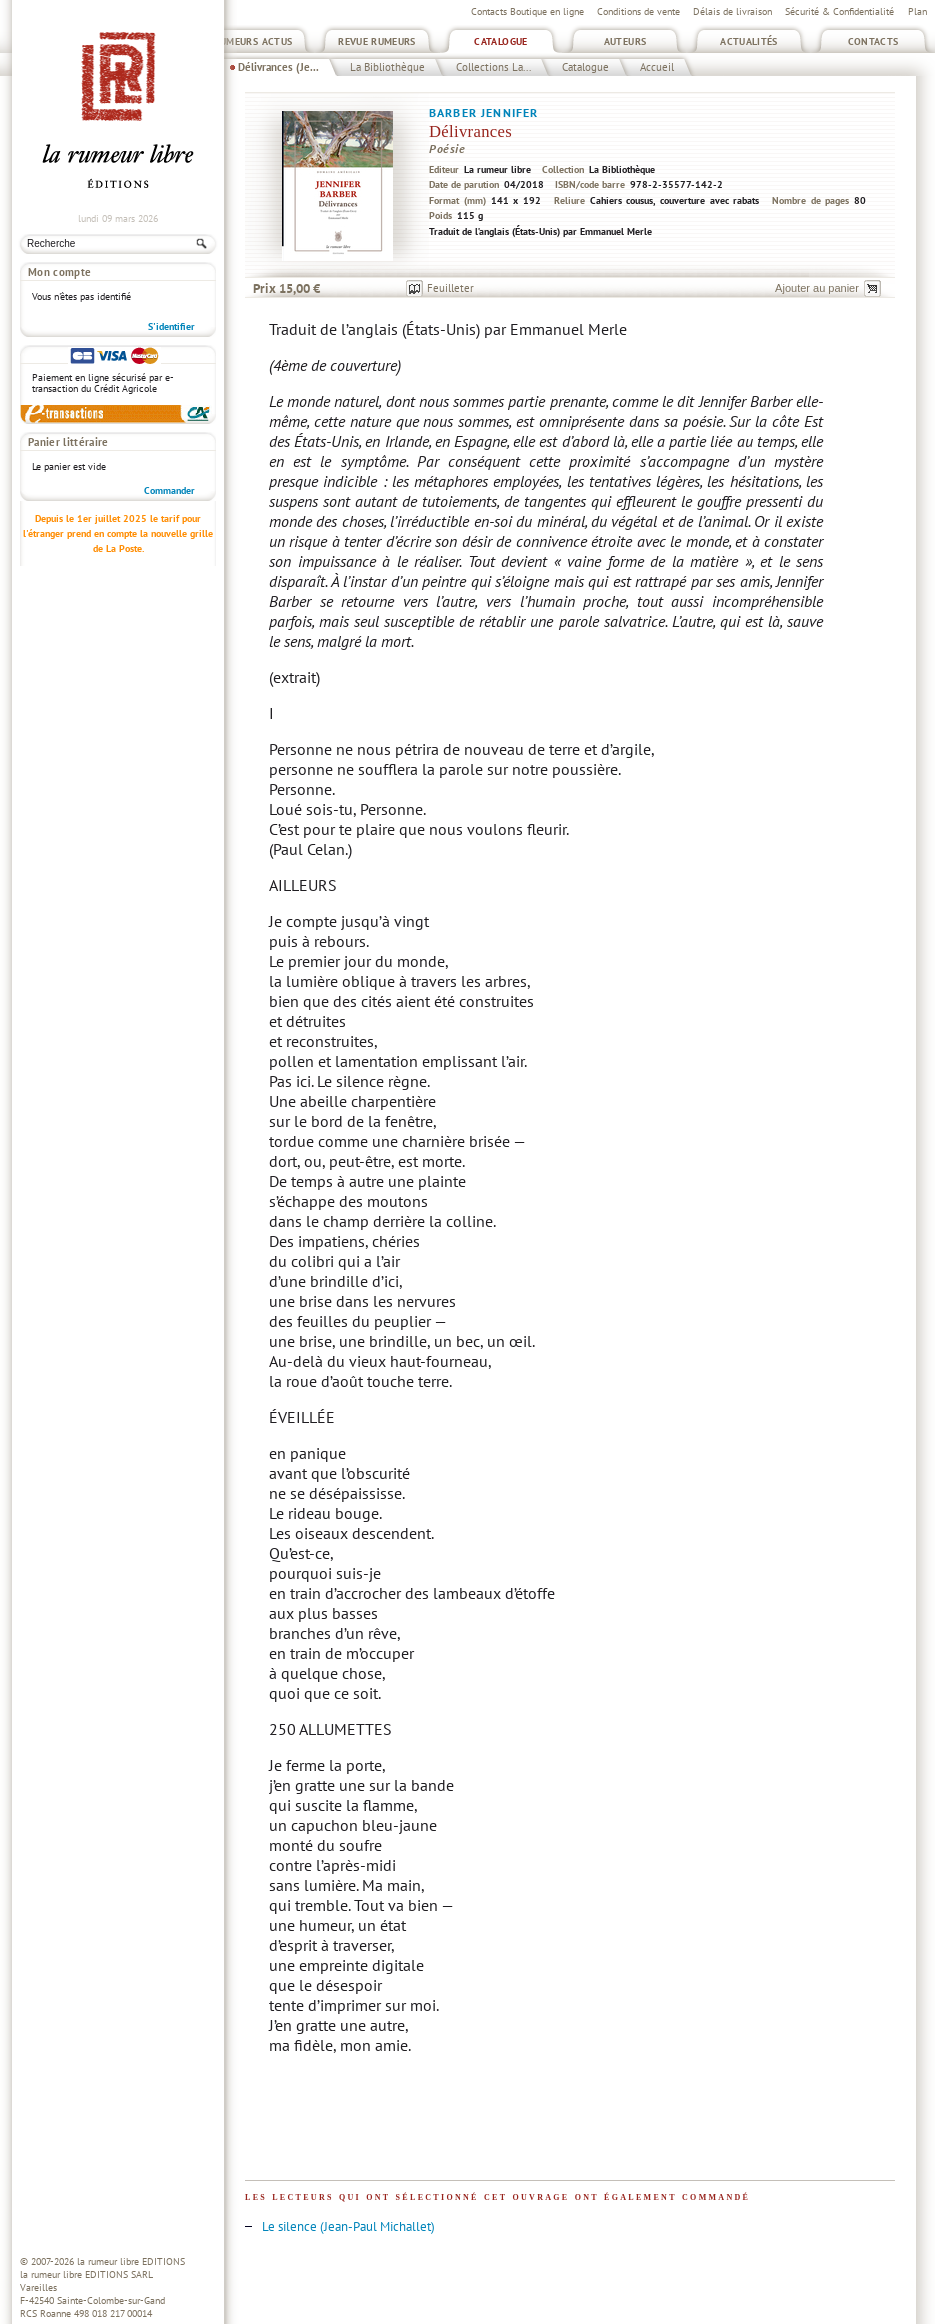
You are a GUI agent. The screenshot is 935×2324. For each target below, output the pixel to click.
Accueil (657, 67)
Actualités (749, 41)
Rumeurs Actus (253, 41)
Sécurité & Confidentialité (839, 11)
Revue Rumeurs (377, 41)
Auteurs (625, 41)
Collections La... (493, 67)
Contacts (873, 41)
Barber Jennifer (483, 112)
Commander (169, 490)
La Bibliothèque (387, 67)
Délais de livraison (732, 11)
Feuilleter (450, 288)
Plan (917, 11)
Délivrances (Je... (278, 67)
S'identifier (171, 326)
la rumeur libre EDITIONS (131, 2261)
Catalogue (500, 41)
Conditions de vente (638, 11)
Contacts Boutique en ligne (527, 11)
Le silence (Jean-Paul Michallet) (348, 2226)
